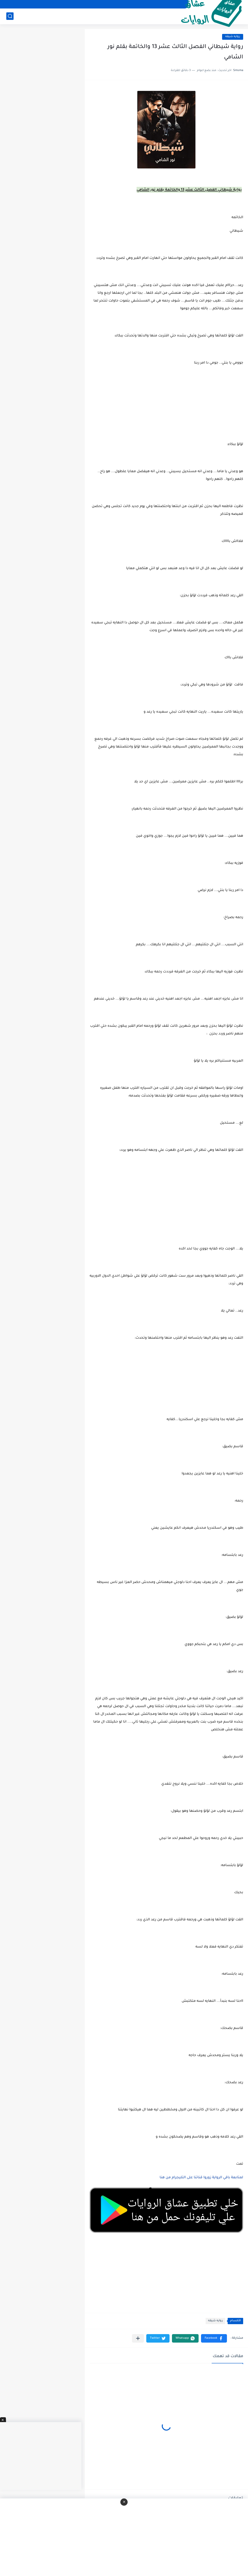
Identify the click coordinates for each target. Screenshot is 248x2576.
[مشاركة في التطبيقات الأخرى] (138, 2338)
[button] (214, 2338)
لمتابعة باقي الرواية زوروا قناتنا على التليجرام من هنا (201, 2178)
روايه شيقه (232, 36)
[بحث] (10, 16)
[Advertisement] (166, 1205)
